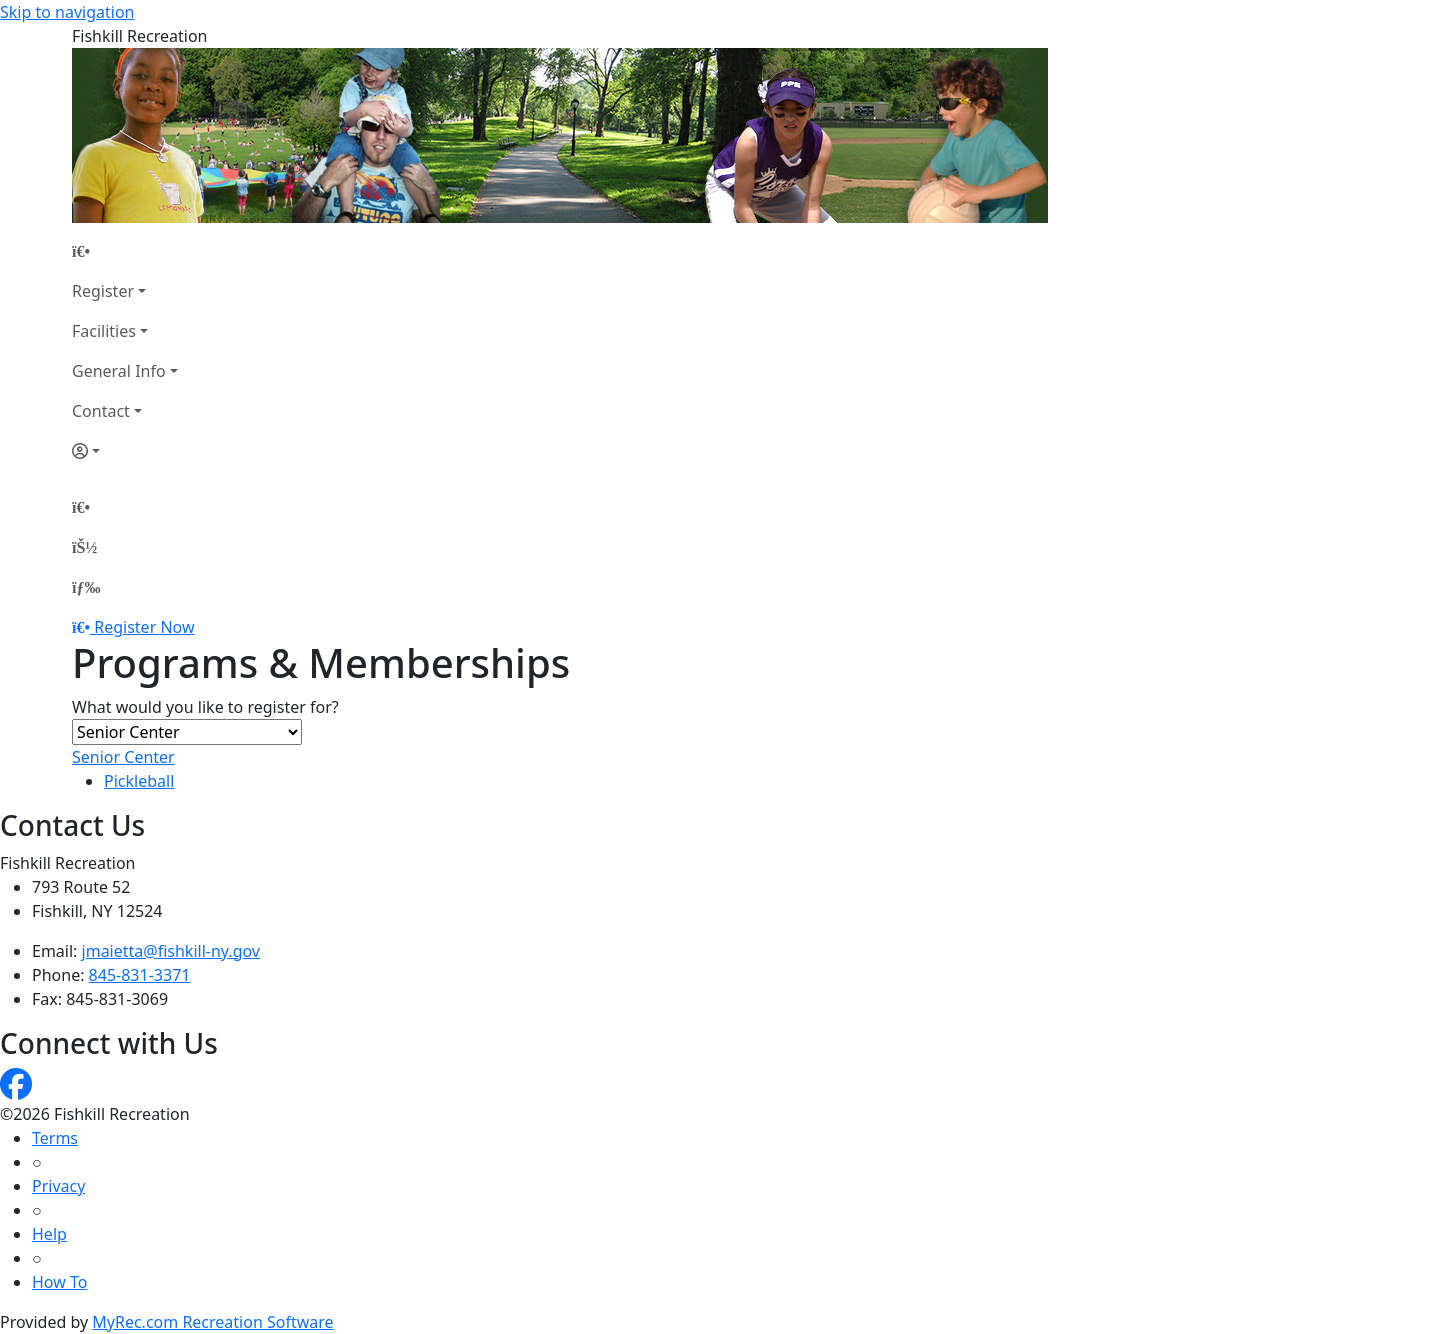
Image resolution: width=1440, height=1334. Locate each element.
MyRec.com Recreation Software (212, 1322)
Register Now (144, 627)
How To (59, 1282)
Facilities (104, 331)
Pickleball (139, 781)
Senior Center (123, 757)
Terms (55, 1138)
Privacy (58, 1186)
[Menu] (86, 587)
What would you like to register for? (205, 707)
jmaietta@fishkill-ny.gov (171, 951)
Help (49, 1234)
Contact (101, 411)
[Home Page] (125, 251)
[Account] (125, 451)
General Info (119, 371)
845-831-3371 (140, 975)
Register (103, 291)
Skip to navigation (67, 12)
